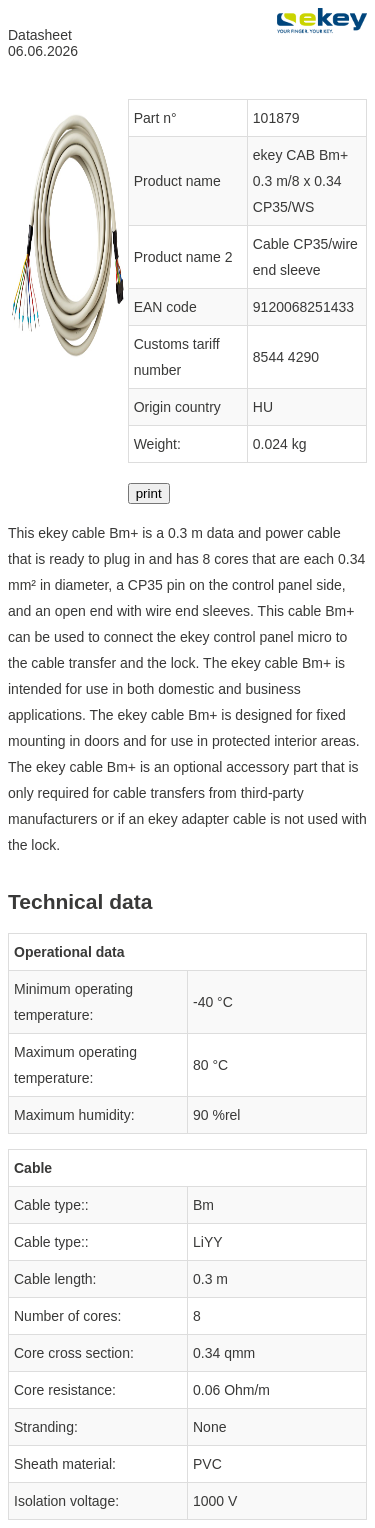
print (149, 493)
